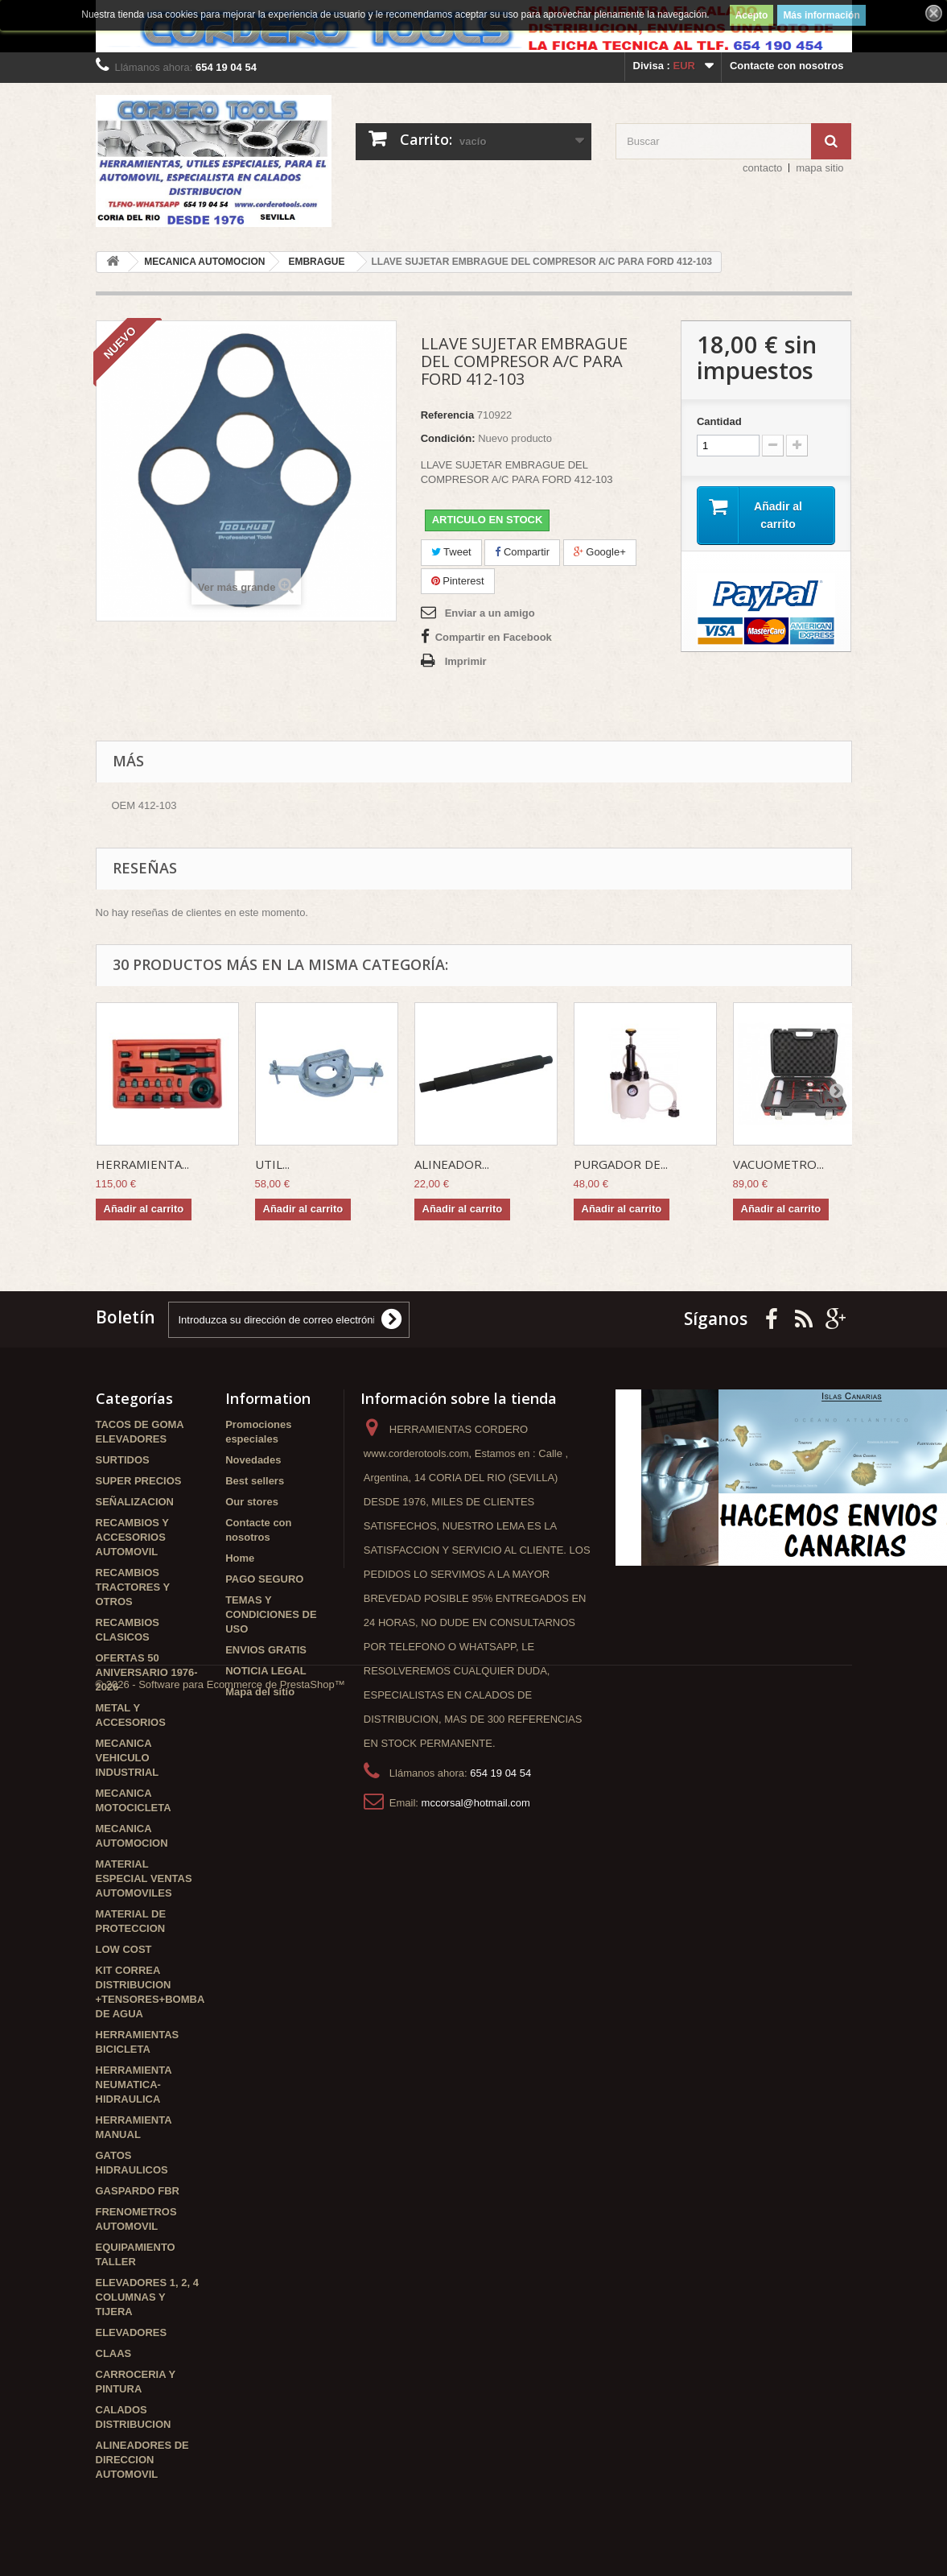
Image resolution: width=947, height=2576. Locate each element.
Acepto (751, 15)
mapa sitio (819, 168)
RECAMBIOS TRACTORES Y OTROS (133, 1587)
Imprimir (466, 661)
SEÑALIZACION (135, 1502)
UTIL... (272, 1164)
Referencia (447, 415)
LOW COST (124, 1949)
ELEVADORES (131, 2332)
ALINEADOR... (451, 1164)
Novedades (253, 1460)
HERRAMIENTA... (142, 1164)
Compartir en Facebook (493, 637)
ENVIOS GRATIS (266, 1650)
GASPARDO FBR (137, 2191)
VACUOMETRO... (778, 1164)
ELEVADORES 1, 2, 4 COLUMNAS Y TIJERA (147, 2297)
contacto (762, 168)
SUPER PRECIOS (139, 1481)
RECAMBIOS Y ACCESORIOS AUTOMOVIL (132, 1537)
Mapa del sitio (259, 1692)
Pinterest (457, 581)
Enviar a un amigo (490, 613)
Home (239, 1558)
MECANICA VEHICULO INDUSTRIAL (127, 1757)
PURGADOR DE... (621, 1164)
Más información (821, 15)
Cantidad (719, 421)
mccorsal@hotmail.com (476, 1803)
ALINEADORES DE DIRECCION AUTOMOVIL (142, 2459)
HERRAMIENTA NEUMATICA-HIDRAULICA (134, 2084)
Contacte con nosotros (787, 66)
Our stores (251, 1502)
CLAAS (114, 2353)
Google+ (600, 552)
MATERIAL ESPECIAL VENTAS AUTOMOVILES (144, 1878)
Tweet (451, 552)
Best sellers (254, 1481)
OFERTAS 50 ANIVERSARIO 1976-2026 (147, 1672)
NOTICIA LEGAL (266, 1671)
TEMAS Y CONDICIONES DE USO (270, 1614)
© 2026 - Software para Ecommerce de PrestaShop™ (220, 2532)
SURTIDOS (123, 1460)
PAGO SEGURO (264, 1579)
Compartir (522, 552)
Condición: (448, 438)
